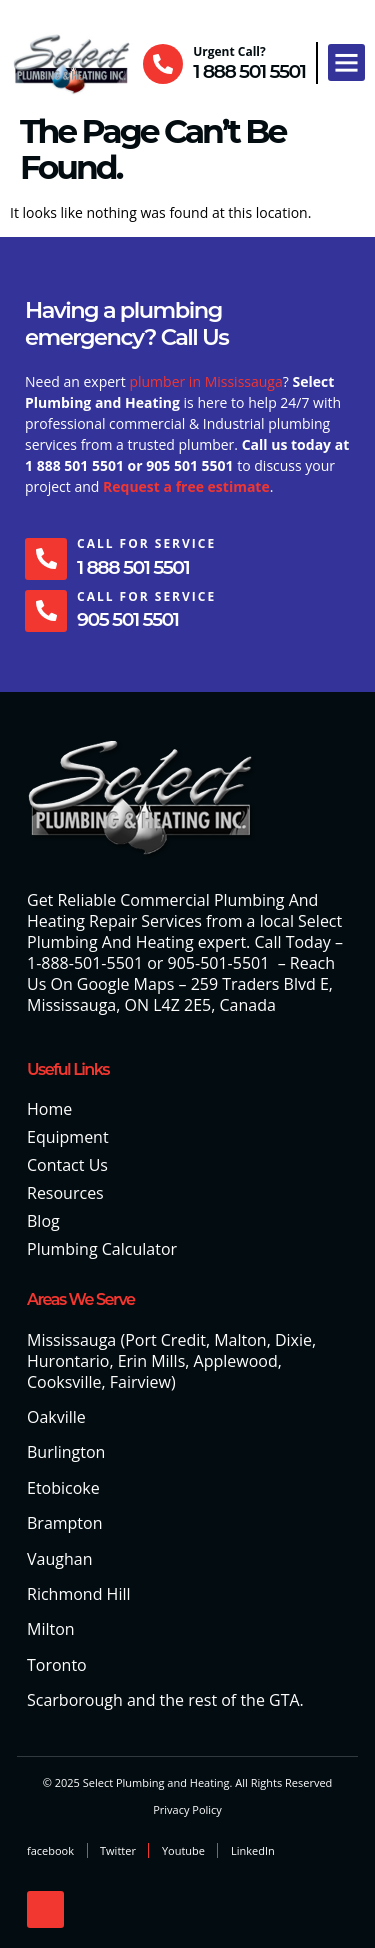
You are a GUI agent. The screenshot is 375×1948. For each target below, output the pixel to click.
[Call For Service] (46, 559)
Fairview (140, 1382)
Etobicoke (63, 1488)
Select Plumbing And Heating (184, 931)
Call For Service (146, 543)
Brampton (65, 1523)
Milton (51, 1629)
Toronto (57, 1665)
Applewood (236, 1361)
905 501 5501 (127, 619)
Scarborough (75, 1700)
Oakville (56, 1417)
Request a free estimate (186, 486)
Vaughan (59, 1559)
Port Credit (165, 1340)
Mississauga (71, 1340)
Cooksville (64, 1382)
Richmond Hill (79, 1594)
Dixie (293, 1340)
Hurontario (68, 1361)
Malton (240, 1340)
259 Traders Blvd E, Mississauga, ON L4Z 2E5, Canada (180, 994)
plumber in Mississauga (205, 381)
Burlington (66, 1452)
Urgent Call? (229, 51)
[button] (347, 63)
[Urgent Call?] (163, 64)
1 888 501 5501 (249, 71)
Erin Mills (152, 1361)
